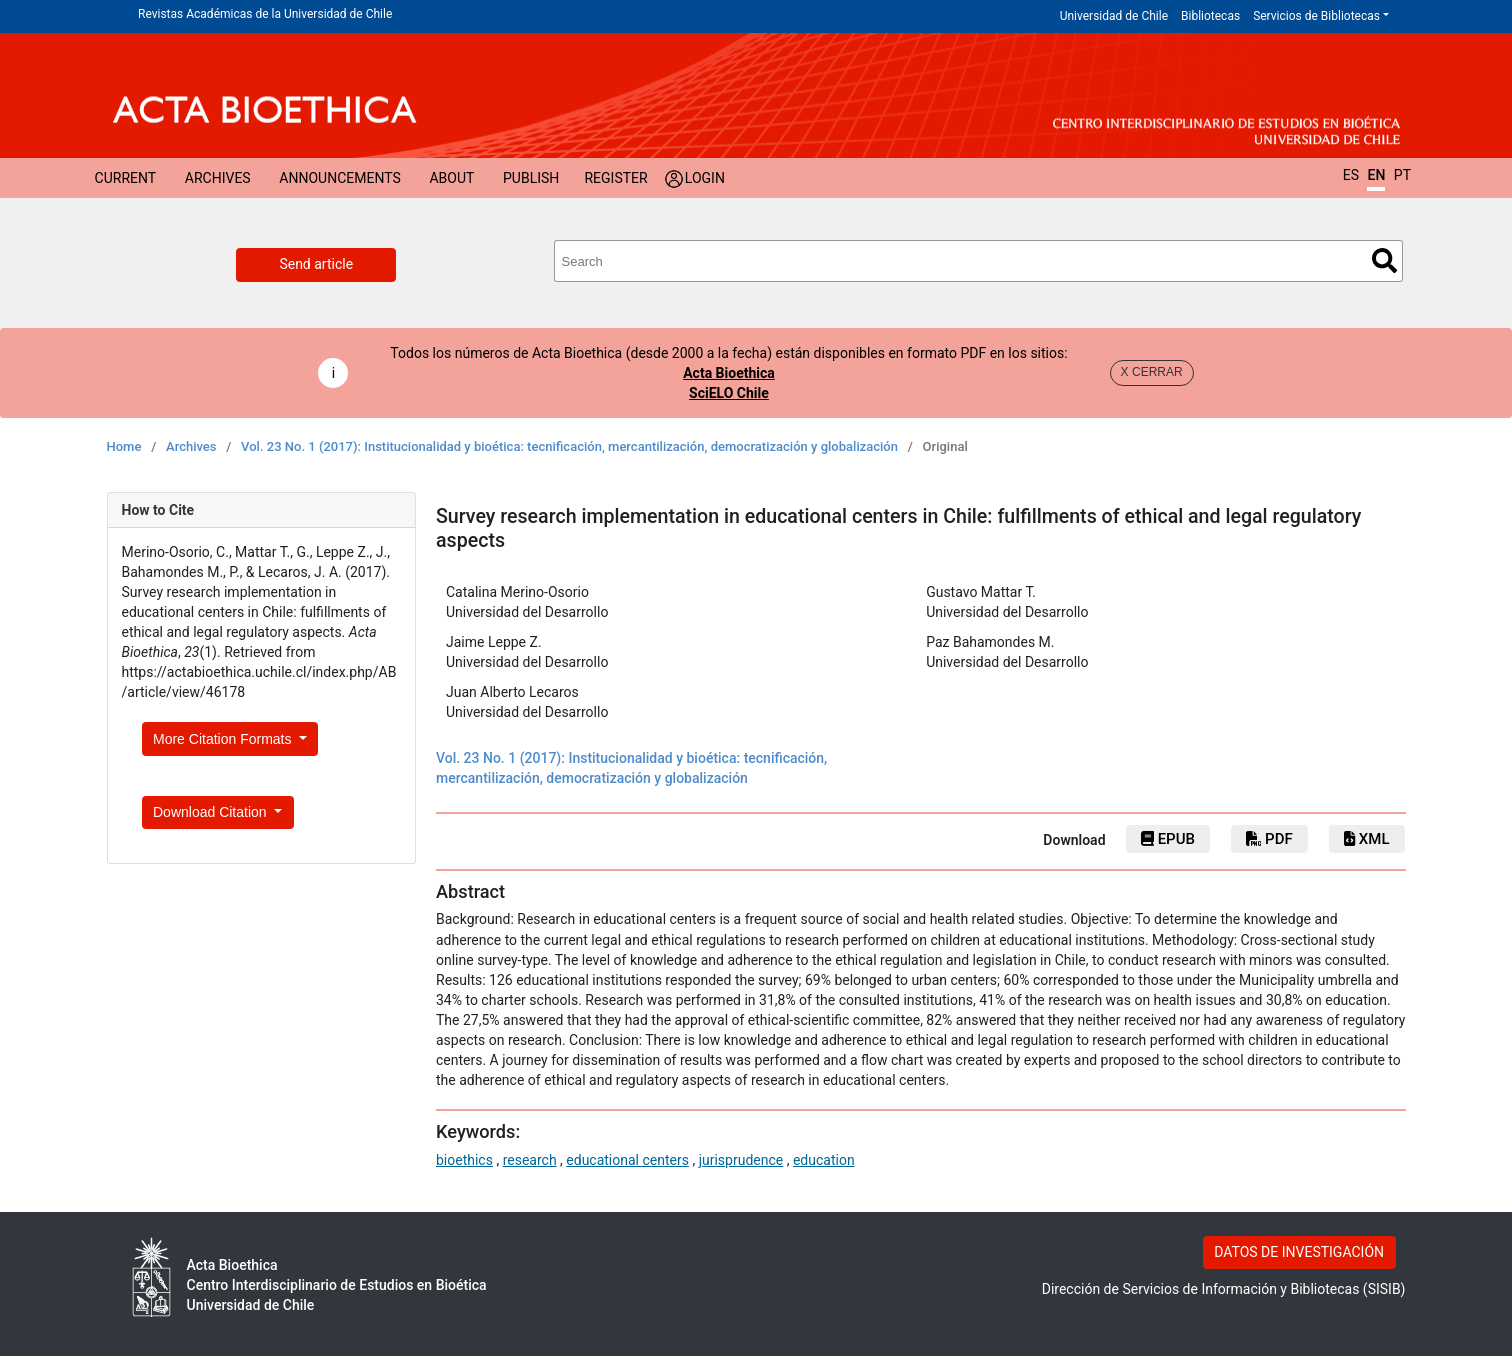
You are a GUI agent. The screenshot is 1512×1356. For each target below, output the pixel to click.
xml (1366, 839)
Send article (316, 264)
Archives (218, 178)
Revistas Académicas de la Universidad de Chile (265, 14)
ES (1351, 175)
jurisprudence (741, 1160)
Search (1384, 260)
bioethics (464, 1160)
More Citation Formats (224, 739)
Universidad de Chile (1114, 16)
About (451, 178)
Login (705, 178)
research (530, 1160)
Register (615, 178)
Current (126, 178)
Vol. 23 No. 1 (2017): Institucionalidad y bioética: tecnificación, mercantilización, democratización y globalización (569, 446)
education (824, 1160)
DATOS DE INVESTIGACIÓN (1299, 1252)
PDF (1269, 839)
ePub (1168, 839)
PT (1402, 175)
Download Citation (212, 812)
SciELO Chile (729, 393)
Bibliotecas (1210, 16)
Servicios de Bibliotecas (1316, 16)
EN (1376, 175)
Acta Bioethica (729, 373)
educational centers (627, 1160)
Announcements (339, 178)
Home (124, 446)
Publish (531, 178)
